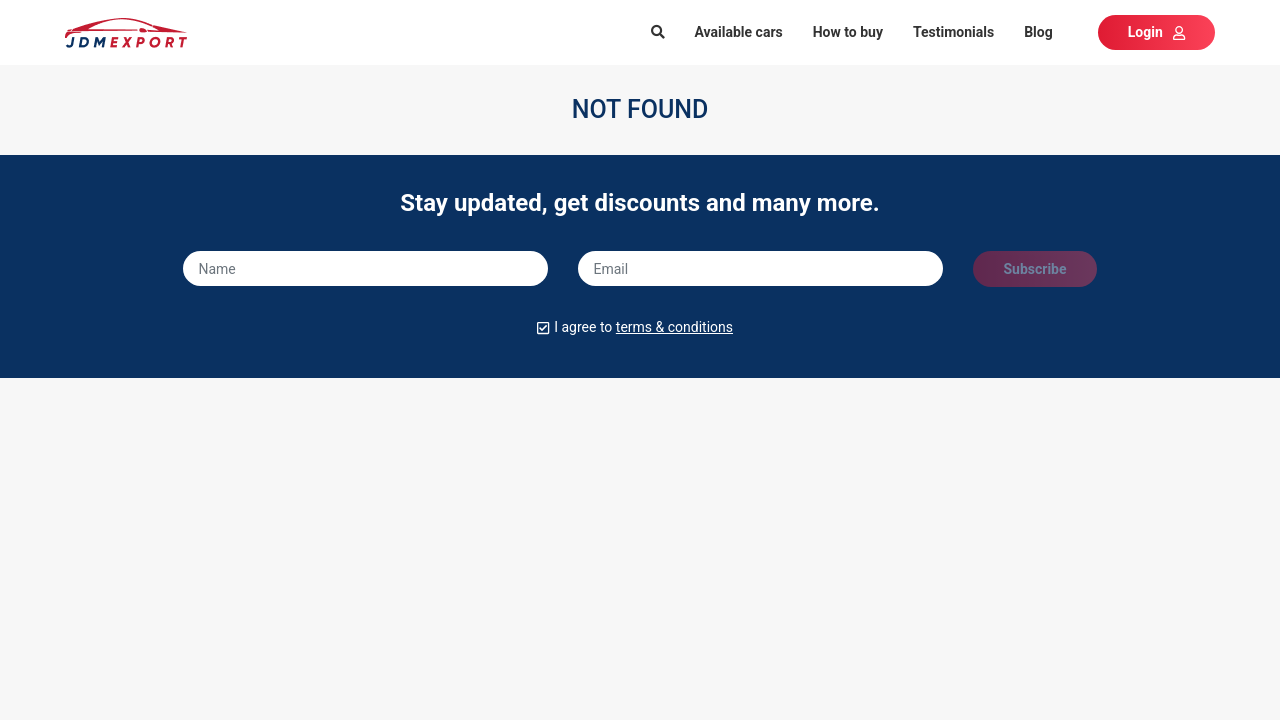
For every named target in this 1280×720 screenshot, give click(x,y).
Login (1156, 32)
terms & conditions (674, 327)
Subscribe (1034, 269)
